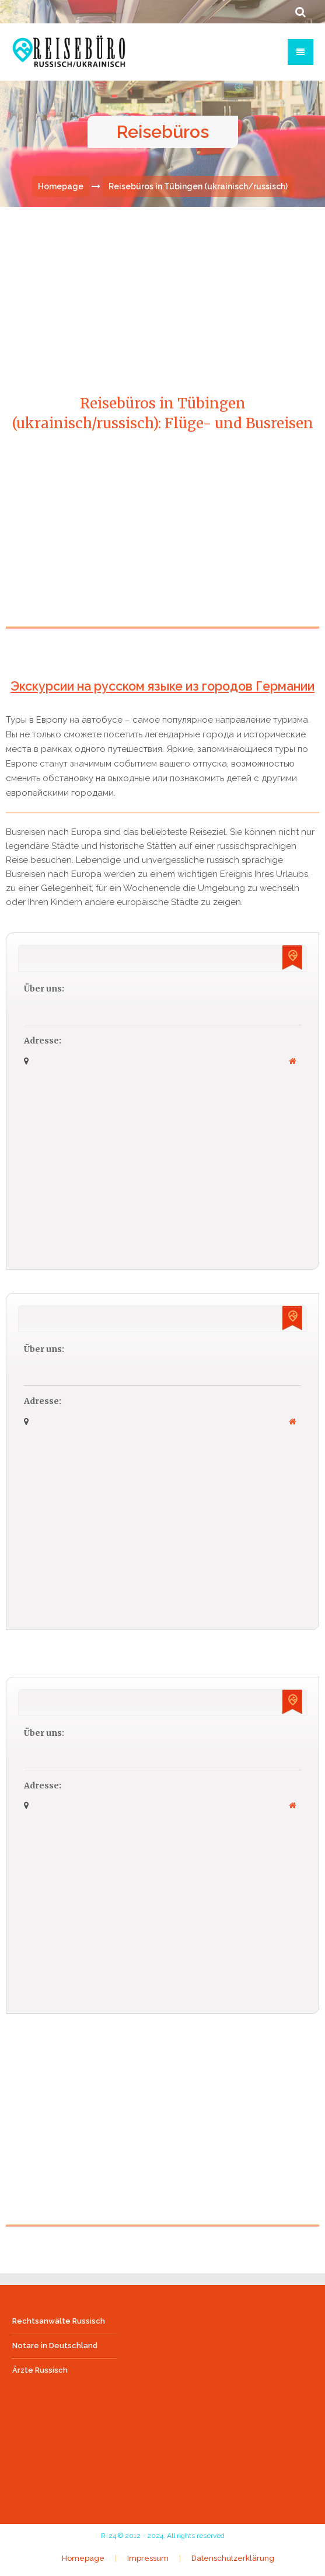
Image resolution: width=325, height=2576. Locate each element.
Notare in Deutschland (54, 2346)
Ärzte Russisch (40, 2371)
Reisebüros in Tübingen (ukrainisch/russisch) (198, 187)
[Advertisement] (163, 545)
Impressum (148, 2560)
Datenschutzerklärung (232, 2560)
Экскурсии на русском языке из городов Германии (162, 686)
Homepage (60, 187)
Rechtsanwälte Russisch (58, 2322)
